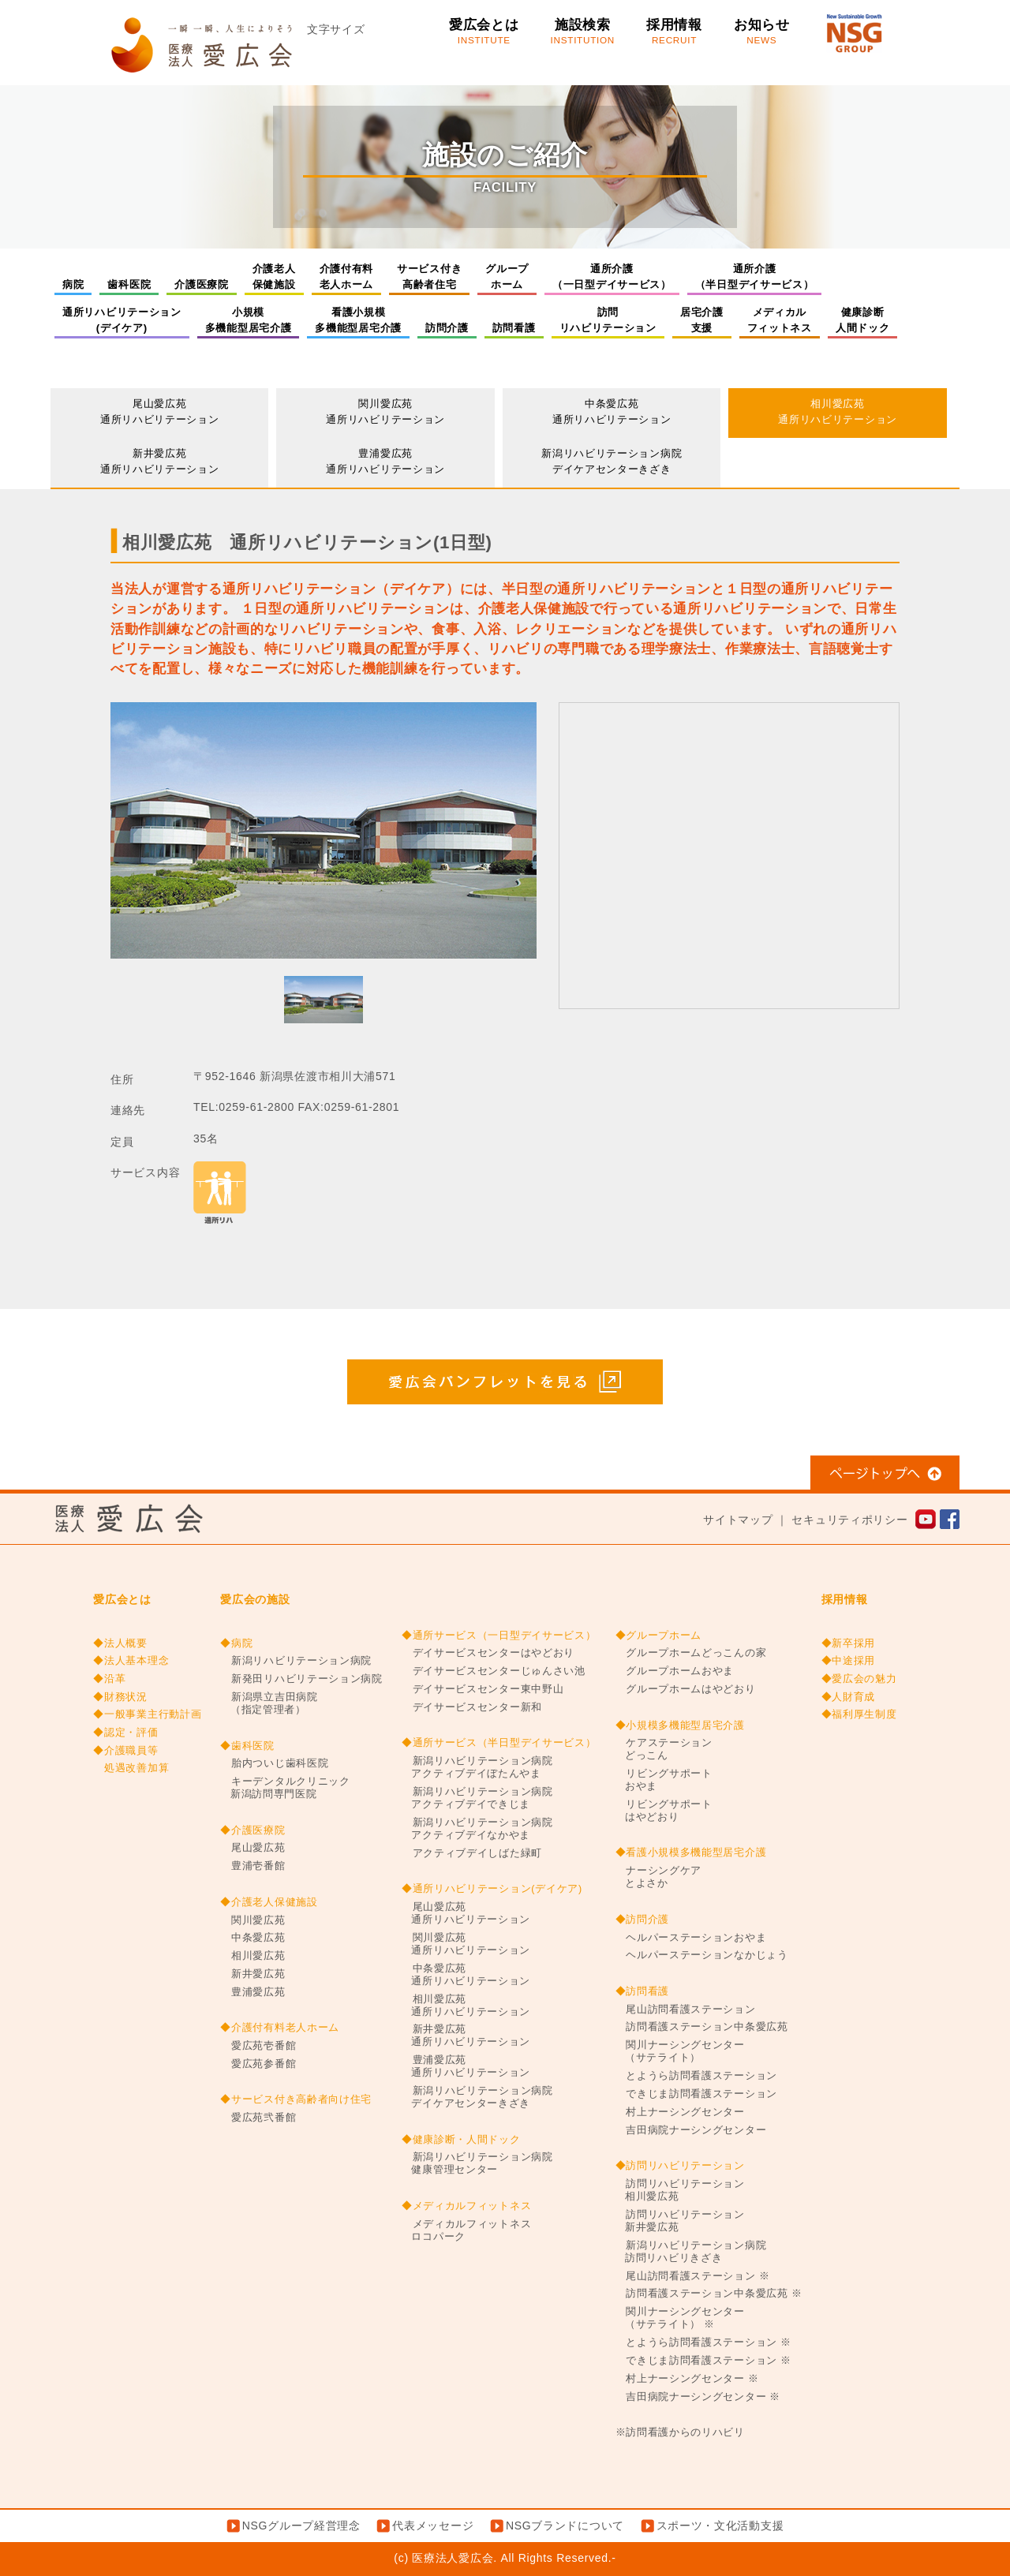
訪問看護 (514, 328)
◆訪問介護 (642, 1919)
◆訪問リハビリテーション (680, 2165)
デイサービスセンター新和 (472, 1707)
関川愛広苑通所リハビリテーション (385, 411)
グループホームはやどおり (685, 1689)
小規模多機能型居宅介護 (248, 320)
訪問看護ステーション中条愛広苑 (701, 2026)
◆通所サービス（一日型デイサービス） (499, 1635)
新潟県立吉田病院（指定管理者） (268, 1703)
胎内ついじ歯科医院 (274, 1763)
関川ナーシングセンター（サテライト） (680, 2051)
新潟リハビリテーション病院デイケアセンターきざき (611, 461)
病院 (73, 284)
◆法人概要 (120, 1643)
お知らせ (762, 31)
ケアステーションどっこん (664, 1749)
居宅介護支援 (702, 320)
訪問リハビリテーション (607, 320)
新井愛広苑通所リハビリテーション (159, 461)
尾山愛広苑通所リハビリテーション (159, 411)
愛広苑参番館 (258, 2063)
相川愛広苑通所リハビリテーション (837, 411)
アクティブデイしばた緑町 (472, 1853)
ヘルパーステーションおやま (691, 1937)
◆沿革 (109, 1678)
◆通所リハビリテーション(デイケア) (492, 1888)
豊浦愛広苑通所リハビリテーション (385, 461)
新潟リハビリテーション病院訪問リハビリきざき (691, 2252)
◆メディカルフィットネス (466, 2205)
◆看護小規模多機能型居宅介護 (691, 1852)
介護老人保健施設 (274, 276)
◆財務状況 (120, 1697)
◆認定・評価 (125, 1732)
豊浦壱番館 (252, 1865)
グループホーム (507, 276)
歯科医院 (129, 284)
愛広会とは (484, 31)
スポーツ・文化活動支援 (720, 2525)
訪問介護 (447, 328)
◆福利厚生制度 (859, 1714)
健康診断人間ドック (863, 320)
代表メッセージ (432, 2525)
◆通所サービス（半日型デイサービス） (499, 1742)
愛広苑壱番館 (258, 2045)
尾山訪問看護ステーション (685, 2009)
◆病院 (236, 1643)
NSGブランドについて (565, 2525)
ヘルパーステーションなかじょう (701, 1955)
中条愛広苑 (252, 1937)
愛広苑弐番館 (258, 2117)
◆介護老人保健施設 (268, 1902)
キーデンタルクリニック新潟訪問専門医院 (285, 1788)
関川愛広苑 (252, 1920)
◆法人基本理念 (131, 1660)
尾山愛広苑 (252, 1847)
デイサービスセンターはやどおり (488, 1652)
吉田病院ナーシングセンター (691, 2130)
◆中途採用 (848, 1660)
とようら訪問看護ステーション (696, 2075)
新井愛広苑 (252, 1974)
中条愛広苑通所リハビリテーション (611, 411)
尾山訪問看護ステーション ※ (692, 2276)
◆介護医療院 (252, 1830)
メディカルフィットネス (779, 320)
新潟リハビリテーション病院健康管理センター (477, 2163)
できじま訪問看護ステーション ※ (703, 2360)
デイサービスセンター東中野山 (483, 1689)
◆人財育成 (848, 1697)
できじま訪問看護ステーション (696, 2093)
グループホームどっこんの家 (691, 1652)
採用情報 (674, 31)
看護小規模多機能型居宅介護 (358, 320)
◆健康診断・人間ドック (461, 2139)
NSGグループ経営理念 (301, 2525)
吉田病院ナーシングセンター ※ (698, 2396)
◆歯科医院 (247, 1746)
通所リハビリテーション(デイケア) (121, 320)
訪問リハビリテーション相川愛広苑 (680, 2190)
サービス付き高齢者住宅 (429, 276)
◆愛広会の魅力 (859, 1678)
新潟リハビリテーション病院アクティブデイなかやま (477, 1829)
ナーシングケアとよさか (658, 1877)
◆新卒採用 (848, 1643)
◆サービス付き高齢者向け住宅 (296, 2099)
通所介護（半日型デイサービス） (754, 276)
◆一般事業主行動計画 (147, 1714)
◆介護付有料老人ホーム (279, 2027)
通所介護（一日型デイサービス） (611, 276)
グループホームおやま (675, 1671)
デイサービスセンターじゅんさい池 (493, 1671)
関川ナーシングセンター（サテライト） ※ (680, 2318)
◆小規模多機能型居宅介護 (680, 1725)
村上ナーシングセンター (680, 2112)
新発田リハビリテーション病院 (301, 1678)
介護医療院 (201, 284)
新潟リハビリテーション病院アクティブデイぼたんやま (477, 1767)
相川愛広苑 (252, 1955)
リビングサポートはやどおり (664, 1811)
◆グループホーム (658, 1635)
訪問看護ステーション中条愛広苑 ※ (708, 2293)
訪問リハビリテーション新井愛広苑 (680, 2221)
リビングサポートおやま (664, 1780)
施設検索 (583, 31)
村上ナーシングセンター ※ (687, 2378)
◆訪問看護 (642, 1991)
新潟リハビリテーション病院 (296, 1660)
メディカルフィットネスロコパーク (466, 2230)
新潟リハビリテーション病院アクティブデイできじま (477, 1798)
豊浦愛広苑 (252, 1992)
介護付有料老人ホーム (347, 276)
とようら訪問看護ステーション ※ (703, 2342)
